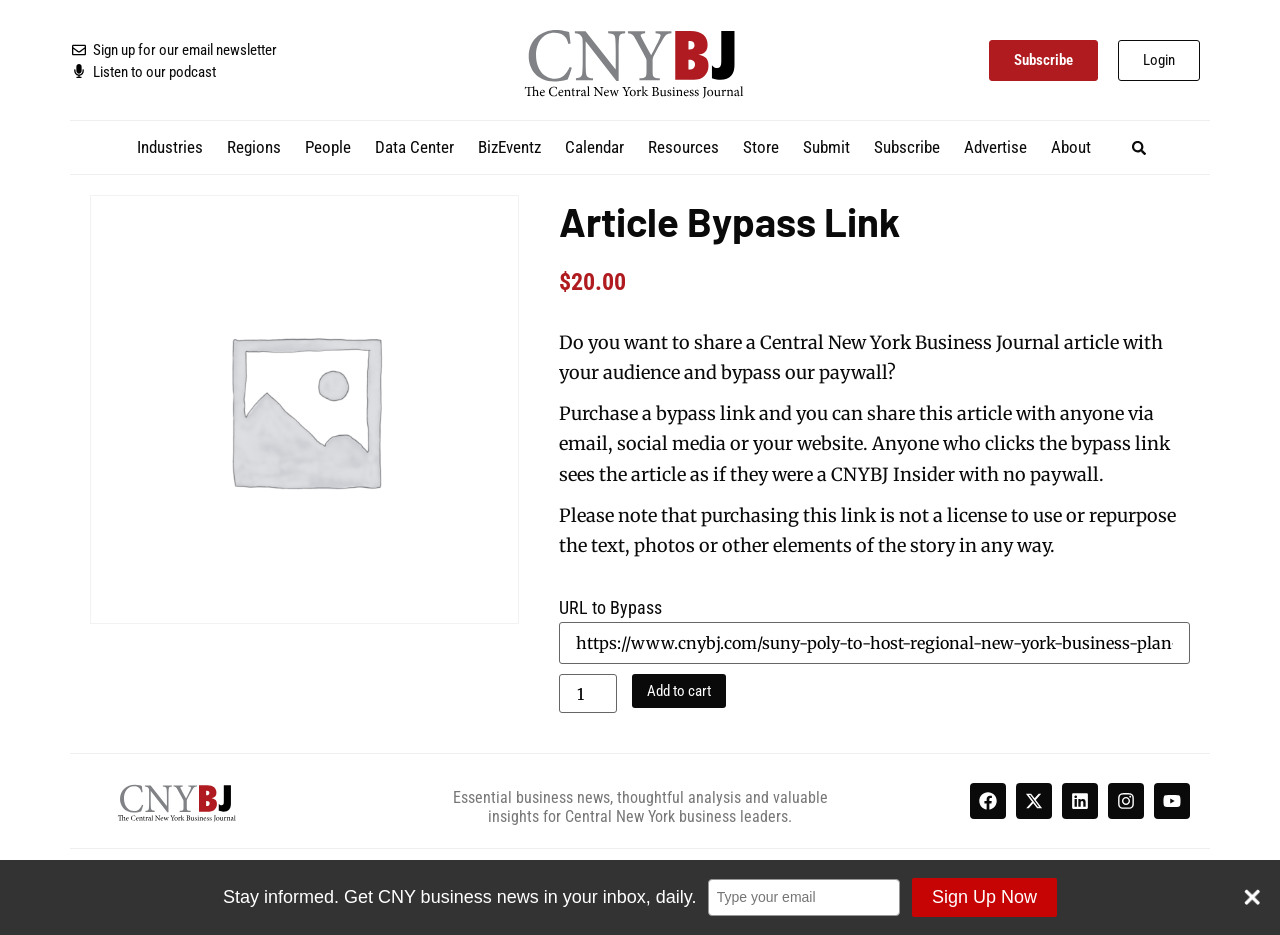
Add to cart (679, 691)
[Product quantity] (588, 693)
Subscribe (907, 147)
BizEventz (509, 147)
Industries (170, 147)
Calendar (594, 147)
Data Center (414, 147)
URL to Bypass (610, 608)
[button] (1139, 147)
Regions (254, 147)
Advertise (995, 147)
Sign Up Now (983, 897)
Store (761, 147)
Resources (683, 147)
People (328, 147)
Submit (826, 147)
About (1071, 147)
